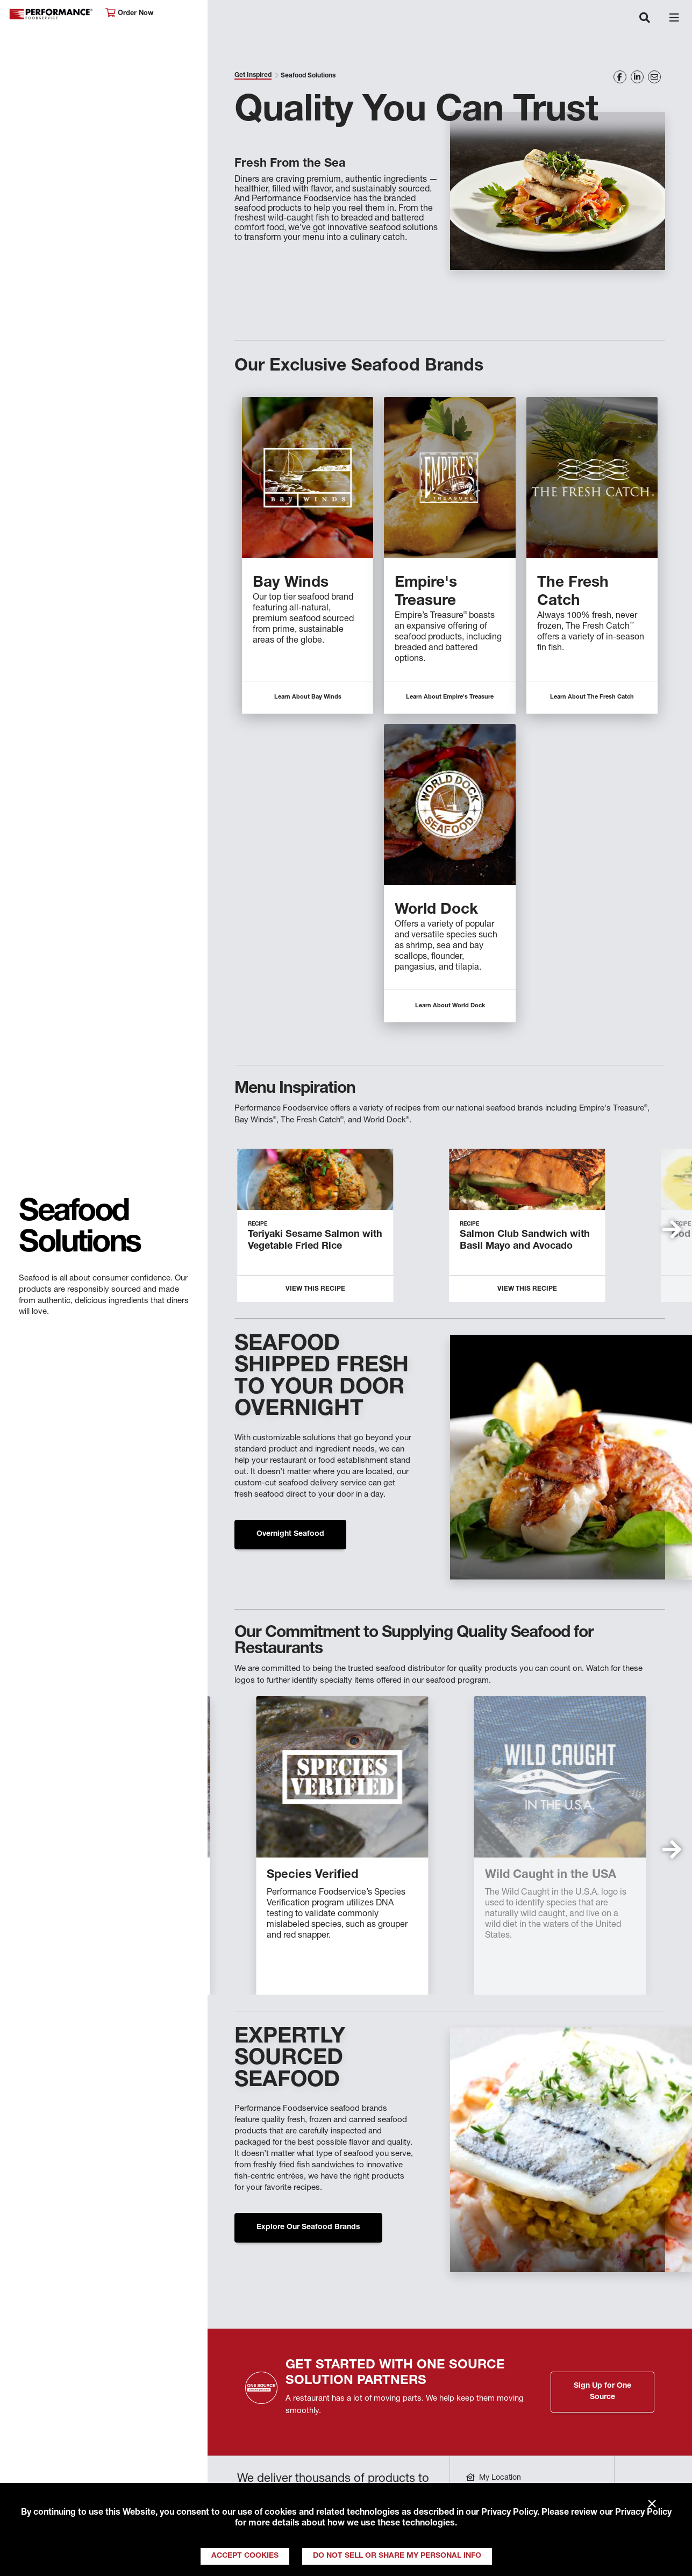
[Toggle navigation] (645, 18)
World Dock (436, 910)
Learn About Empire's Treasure (450, 697)
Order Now (129, 13)
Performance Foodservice (52, 14)
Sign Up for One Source (602, 2391)
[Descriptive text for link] (307, 477)
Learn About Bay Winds (307, 697)
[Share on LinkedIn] (637, 76)
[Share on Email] (654, 76)
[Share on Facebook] (619, 76)
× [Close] (652, 2504)
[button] (671, 1229)
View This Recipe (315, 1289)
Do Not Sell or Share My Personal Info (397, 2556)
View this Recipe (527, 1289)
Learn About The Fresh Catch (592, 697)
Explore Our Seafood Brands (308, 2227)
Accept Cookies (245, 2556)
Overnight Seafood (290, 1534)
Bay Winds (291, 583)
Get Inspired (253, 75)
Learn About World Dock (450, 1006)
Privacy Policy (509, 2513)
